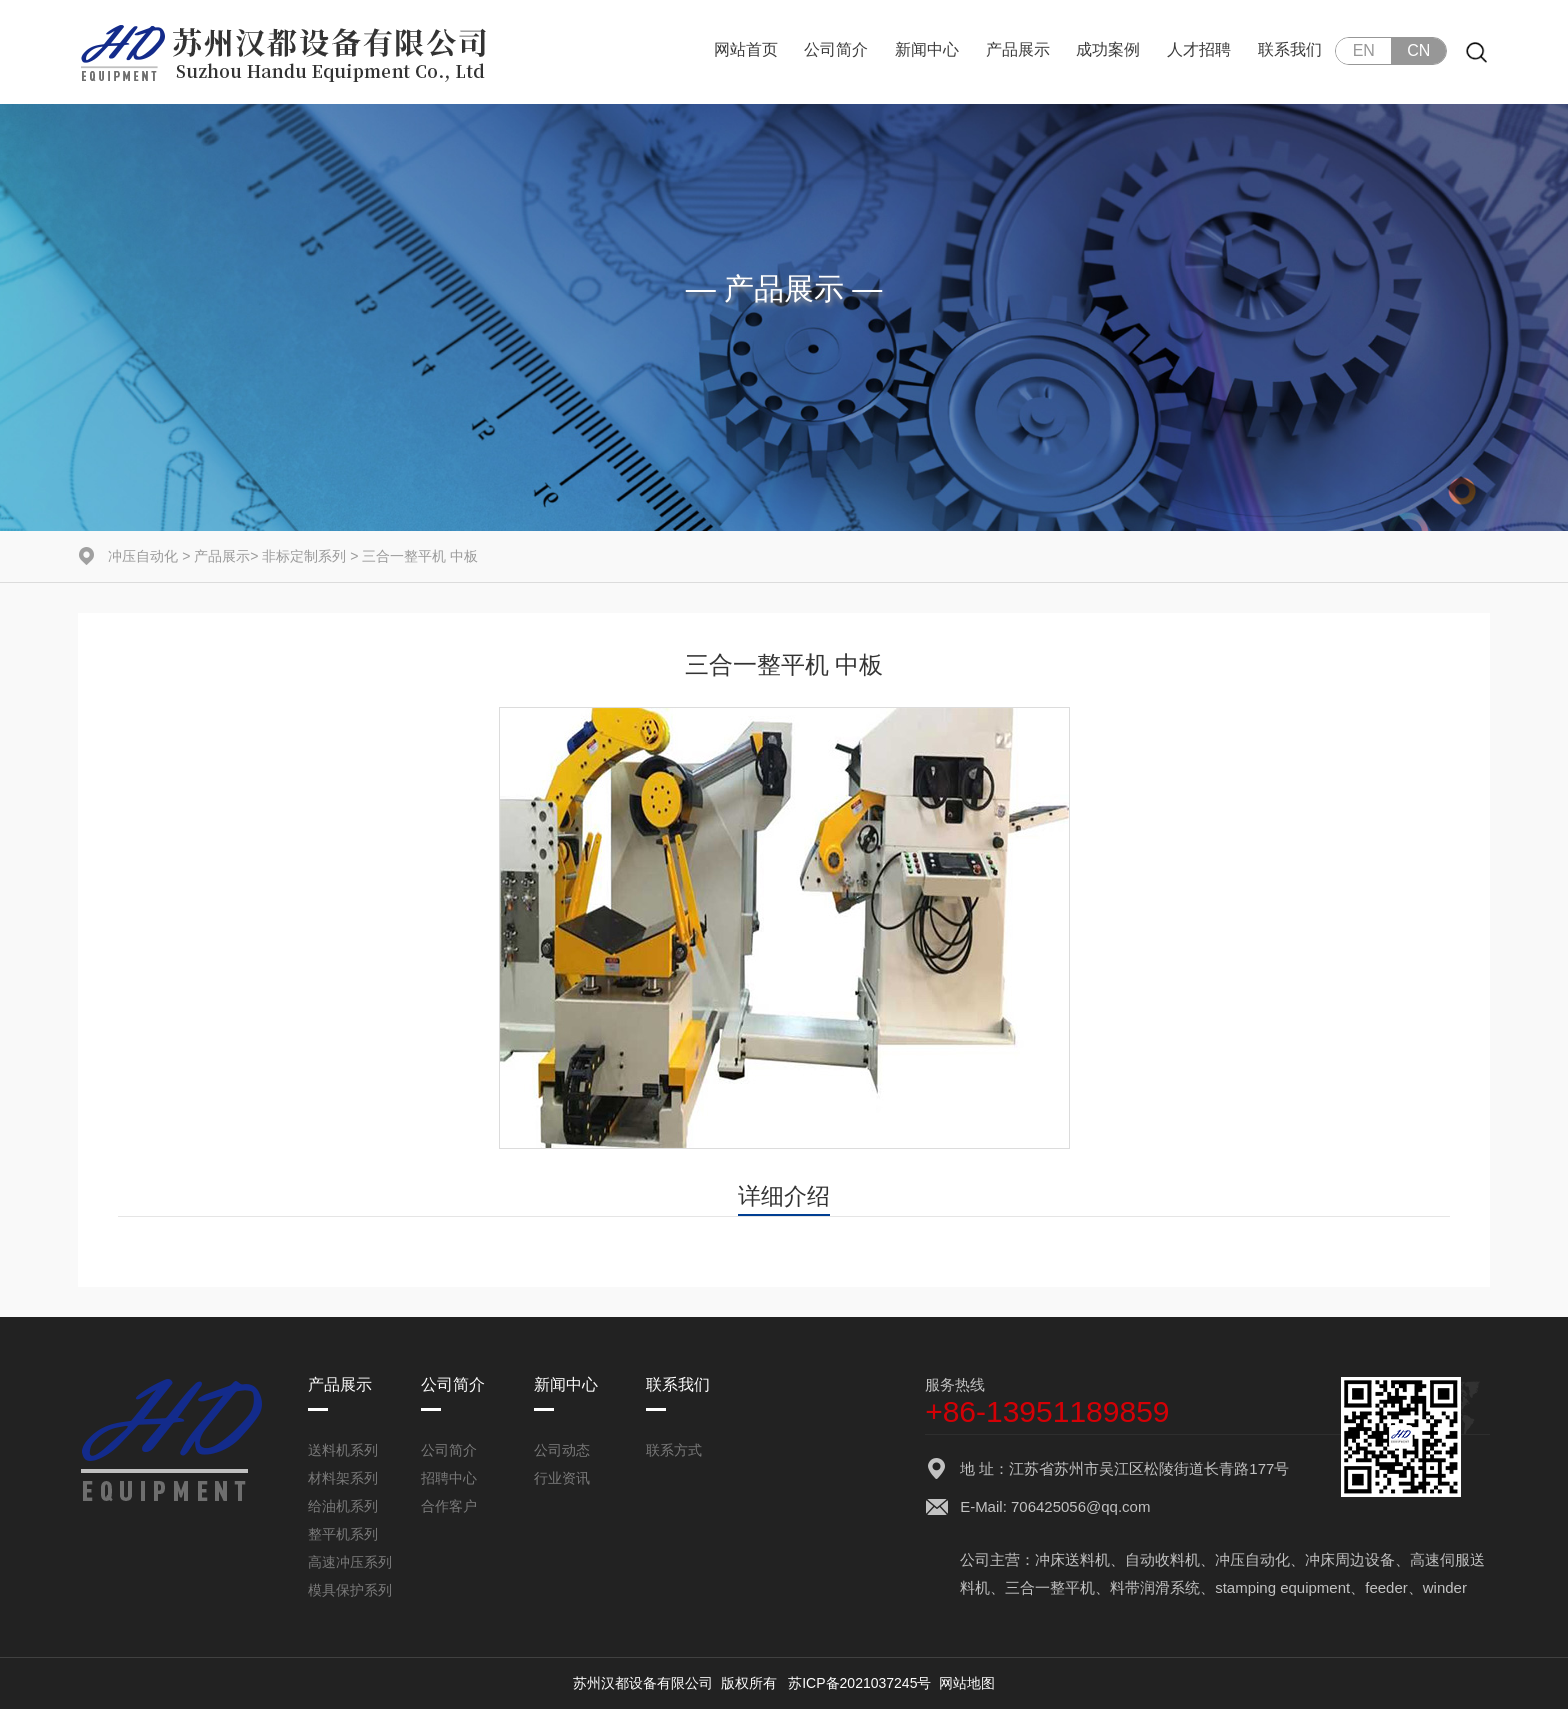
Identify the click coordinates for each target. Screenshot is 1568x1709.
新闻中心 (927, 49)
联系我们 (1290, 49)
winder (1445, 1587)
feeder (1386, 1587)
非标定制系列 (304, 556)
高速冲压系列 (350, 1562)
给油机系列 (343, 1506)
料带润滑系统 (1155, 1587)
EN (1364, 50)
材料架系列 (343, 1478)
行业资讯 (562, 1478)
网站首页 (746, 49)
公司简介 (836, 49)
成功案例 (1108, 49)
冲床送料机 (1072, 1559)
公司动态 (562, 1450)
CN (1418, 50)
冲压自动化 (143, 556)
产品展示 (1018, 49)
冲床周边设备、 (1357, 1559)
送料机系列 (343, 1450)
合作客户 (449, 1506)
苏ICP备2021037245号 (859, 1683)
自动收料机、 (1170, 1559)
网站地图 (967, 1683)
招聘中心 (449, 1478)
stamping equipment (1282, 1587)
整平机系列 (343, 1534)
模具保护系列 (350, 1590)
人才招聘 (1199, 49)
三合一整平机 (1050, 1587)
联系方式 (674, 1450)
